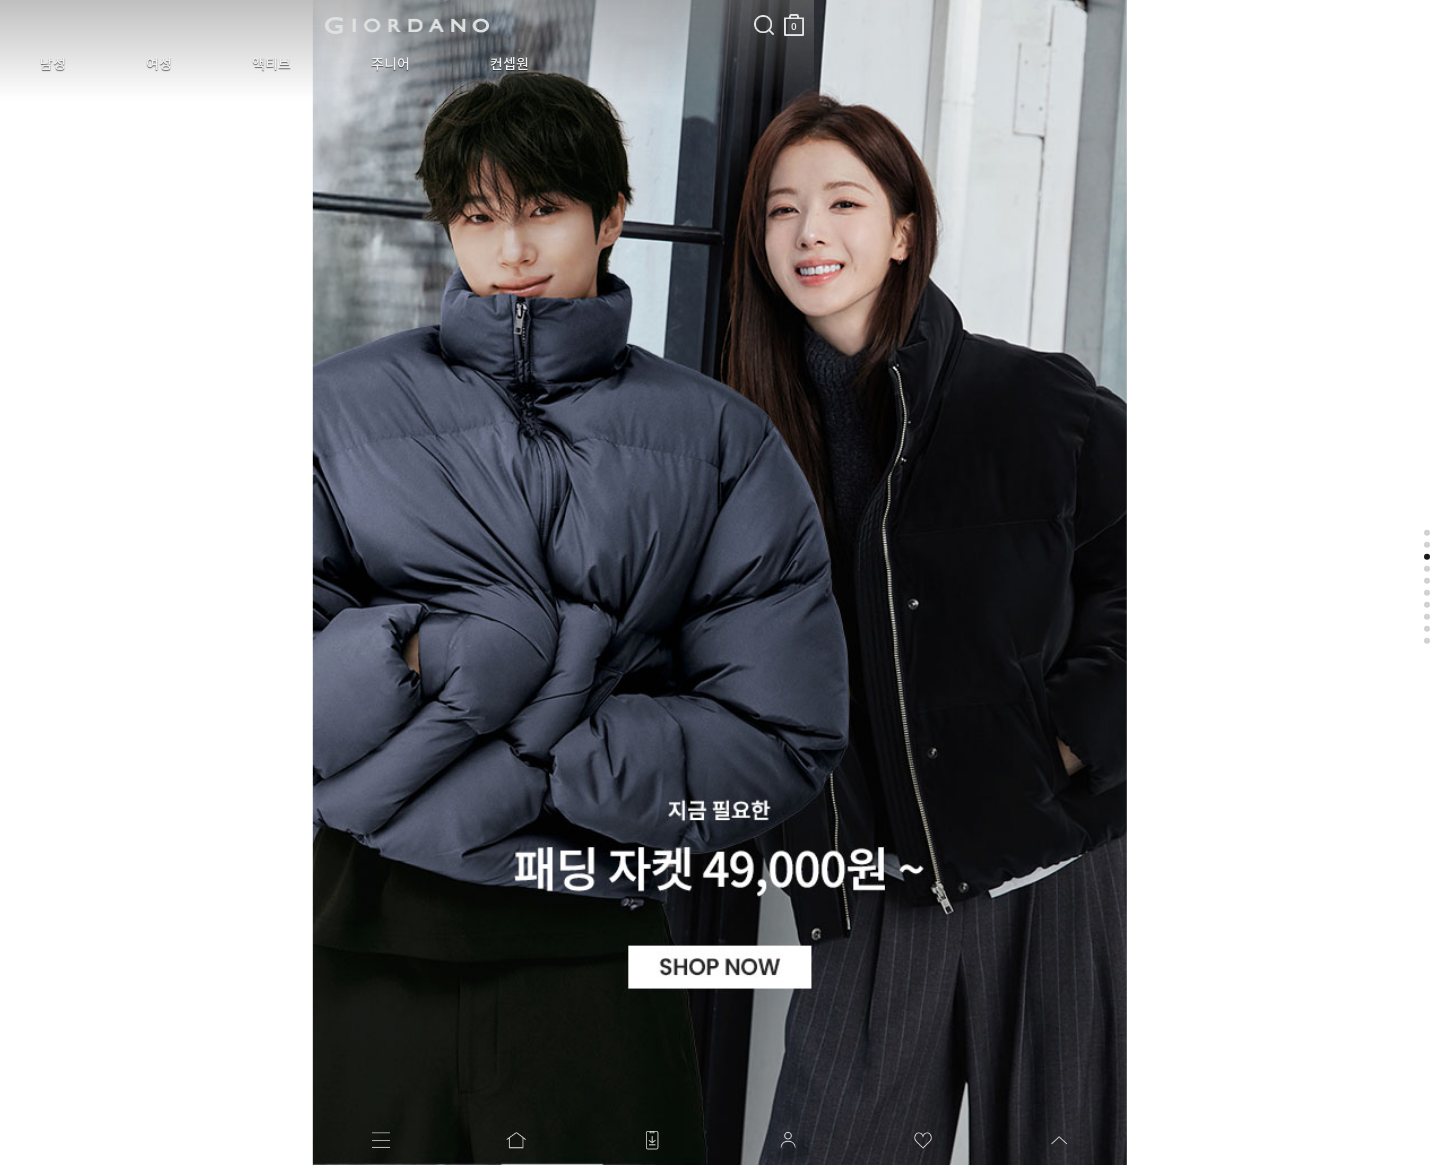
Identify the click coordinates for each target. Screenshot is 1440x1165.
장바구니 (483, 17)
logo (251, 25)
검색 (453, 8)
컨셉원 (374, 64)
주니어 (285, 64)
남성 (38, 64)
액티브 (196, 64)
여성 (114, 64)
